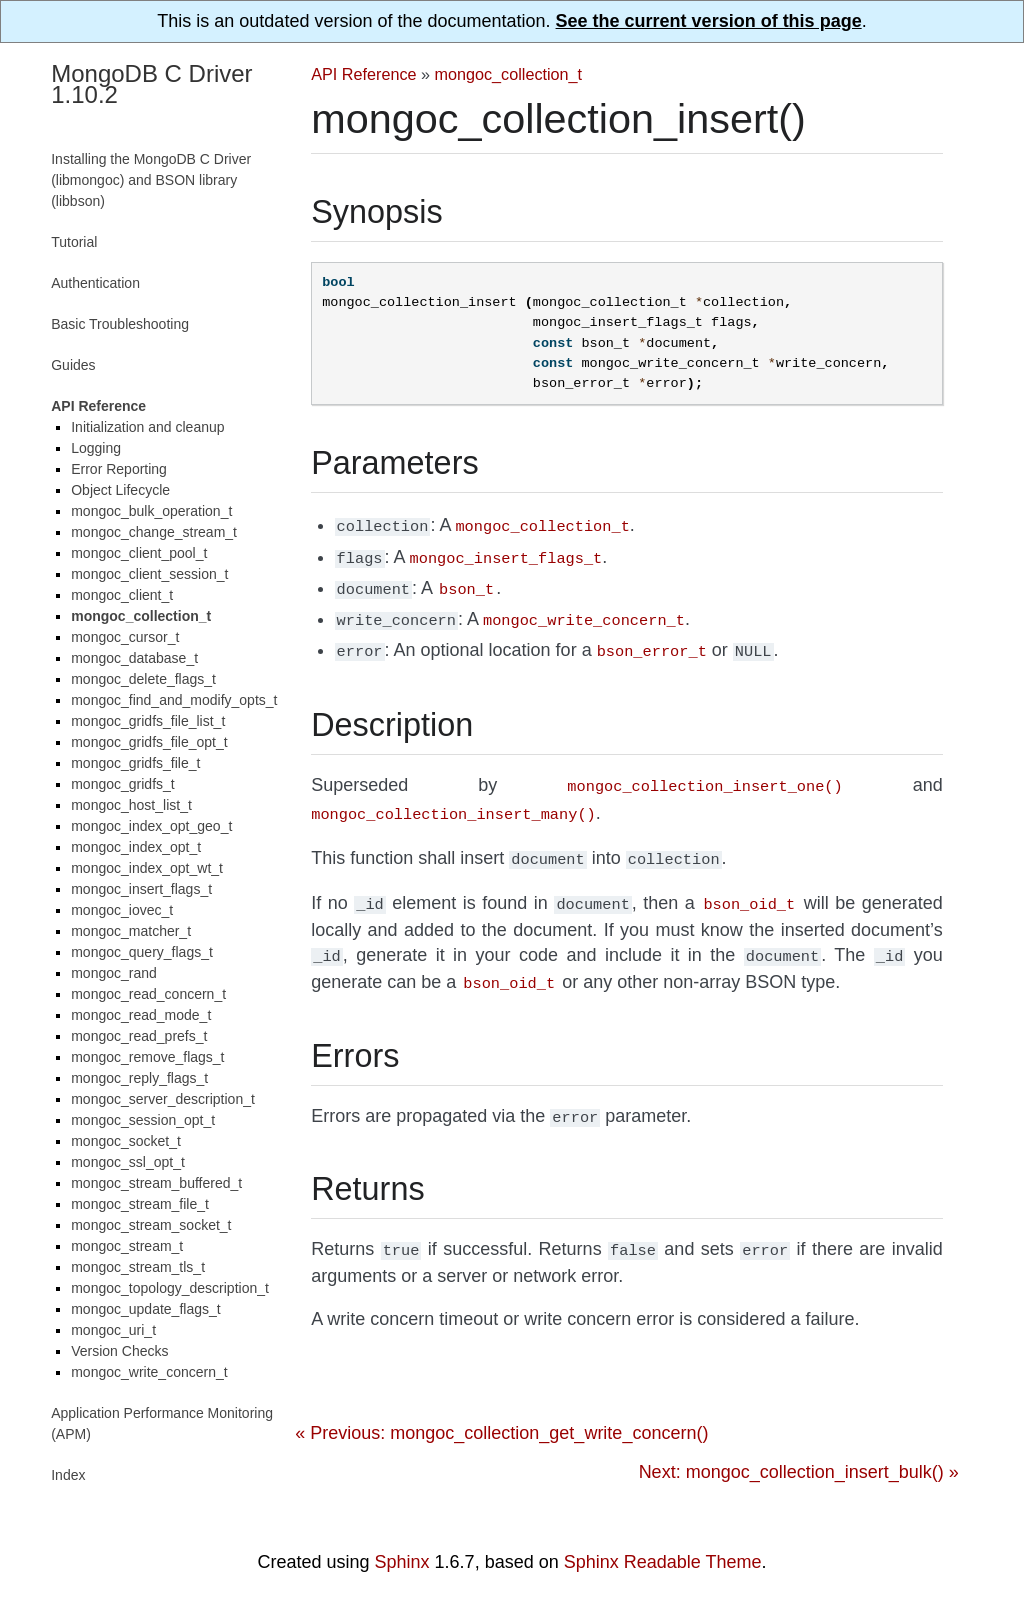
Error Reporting (119, 469)
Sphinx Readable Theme (663, 1562)
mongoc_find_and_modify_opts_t (174, 700)
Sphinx (402, 1562)
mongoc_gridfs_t (123, 784)
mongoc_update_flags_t (145, 1309)
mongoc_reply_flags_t (139, 1078)
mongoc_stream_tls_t (138, 1267)
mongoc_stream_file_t (140, 1204)
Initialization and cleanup (147, 427)
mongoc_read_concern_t (148, 994)
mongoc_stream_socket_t (151, 1225)
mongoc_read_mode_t (141, 1015)
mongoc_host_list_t (131, 805)
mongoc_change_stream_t (154, 532)
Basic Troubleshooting (120, 324)
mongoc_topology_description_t (170, 1288)
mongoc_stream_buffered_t (156, 1183)
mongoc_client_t (122, 595)
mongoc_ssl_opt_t (128, 1162)
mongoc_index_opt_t (136, 847)
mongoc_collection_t (509, 74)
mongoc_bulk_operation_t (151, 511)
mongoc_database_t (134, 658)
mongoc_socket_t (126, 1141)
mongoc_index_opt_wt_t (147, 868)
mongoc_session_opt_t (143, 1120)
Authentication (95, 283)
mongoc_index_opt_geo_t (151, 826)
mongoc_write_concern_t (149, 1372)
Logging (96, 448)
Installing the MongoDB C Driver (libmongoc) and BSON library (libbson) (151, 180)
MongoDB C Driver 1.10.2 (151, 84)
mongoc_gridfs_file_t (135, 763)
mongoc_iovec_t (122, 910)
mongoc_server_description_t (163, 1099)
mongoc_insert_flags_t (141, 889)
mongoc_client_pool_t (139, 553)
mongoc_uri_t (113, 1330)
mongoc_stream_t (127, 1246)
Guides (73, 365)
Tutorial (74, 242)
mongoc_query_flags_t (142, 952)
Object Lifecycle (120, 490)
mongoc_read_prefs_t (139, 1036)
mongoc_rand (114, 973)
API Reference (363, 74)
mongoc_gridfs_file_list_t (148, 721)
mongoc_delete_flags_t (143, 679)
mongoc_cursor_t (125, 637)
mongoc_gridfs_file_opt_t (149, 742)
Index (68, 1475)
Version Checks (119, 1351)
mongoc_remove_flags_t (147, 1057)
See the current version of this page (709, 21)
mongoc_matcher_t (131, 931)
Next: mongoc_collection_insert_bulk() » (799, 1446)
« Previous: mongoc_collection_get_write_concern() (501, 1407)
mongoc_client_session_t (149, 574)
